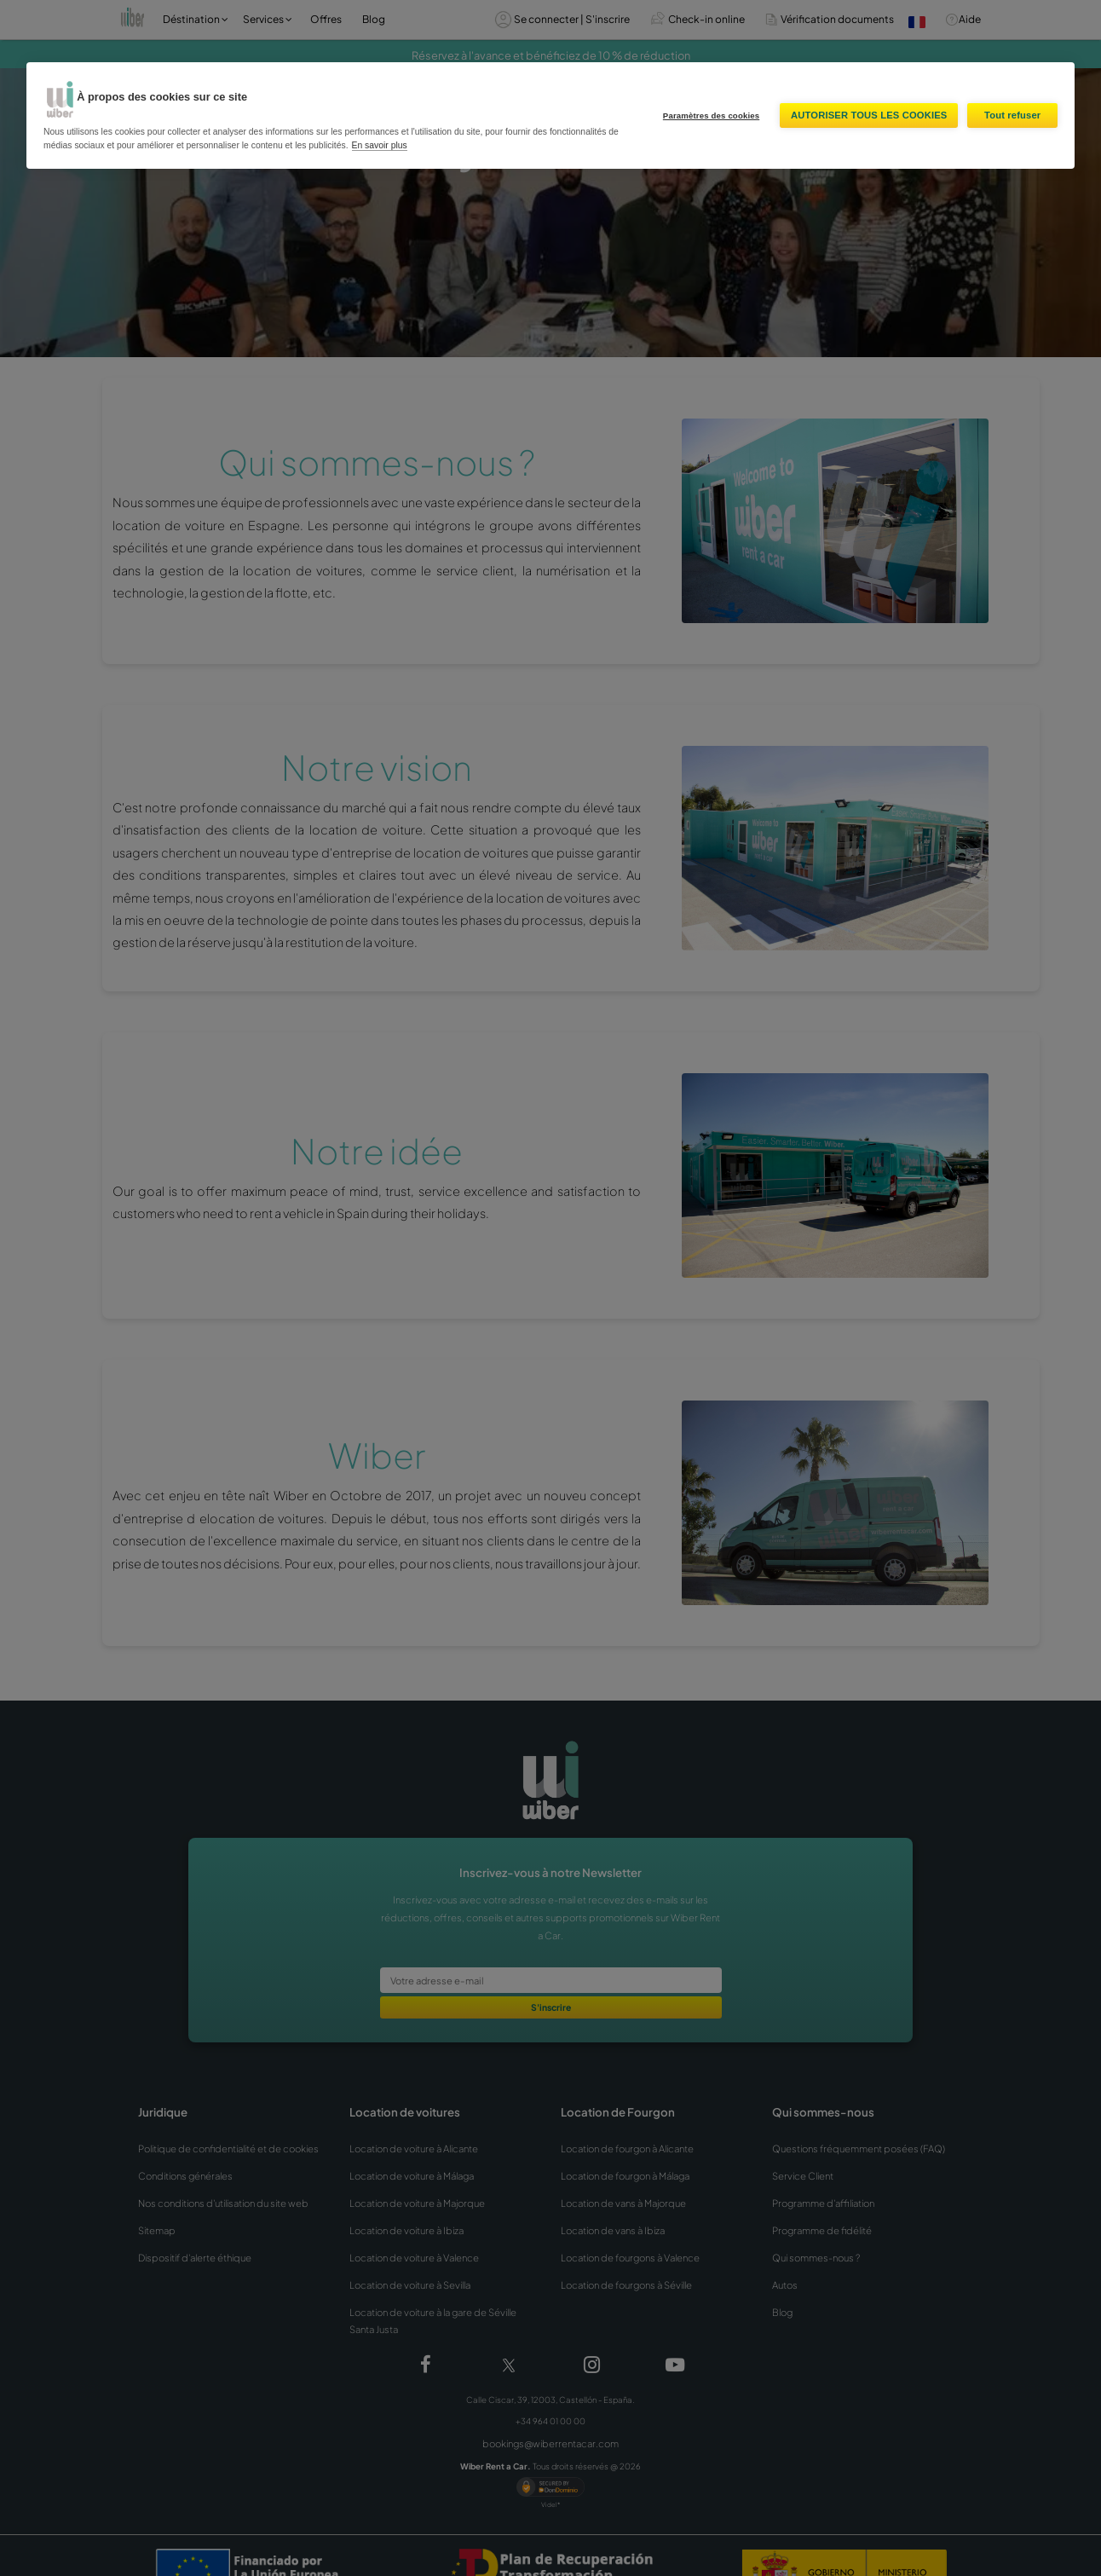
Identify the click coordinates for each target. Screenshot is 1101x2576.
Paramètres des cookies (711, 115)
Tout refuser (1012, 115)
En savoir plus (379, 145)
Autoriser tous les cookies (869, 115)
